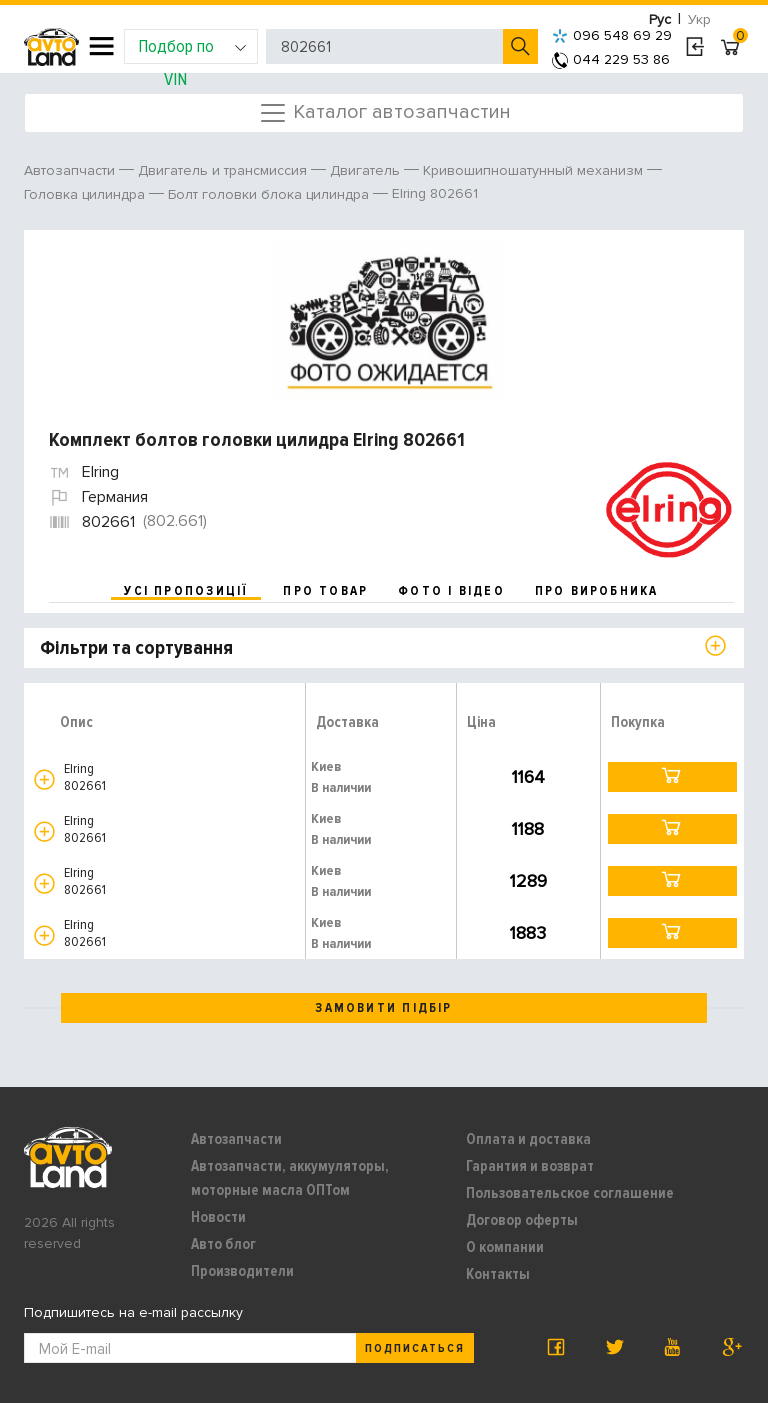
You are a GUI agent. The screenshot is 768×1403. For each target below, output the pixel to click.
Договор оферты (522, 1220)
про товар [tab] (325, 591)
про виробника (597, 591)
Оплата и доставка (528, 1139)
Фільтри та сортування (136, 648)
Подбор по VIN (192, 49)
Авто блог (223, 1244)
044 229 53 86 (611, 59)
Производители (242, 1271)
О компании (505, 1247)
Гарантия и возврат (530, 1166)
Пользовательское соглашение (570, 1193)
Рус (660, 19)
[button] (44, 779)
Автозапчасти (236, 1139)
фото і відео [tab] (451, 591)
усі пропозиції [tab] (186, 591)
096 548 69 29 (612, 35)
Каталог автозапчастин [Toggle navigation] (384, 113)
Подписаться (415, 1348)
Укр (699, 19)
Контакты (498, 1274)
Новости (218, 1217)
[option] (386, 320)
